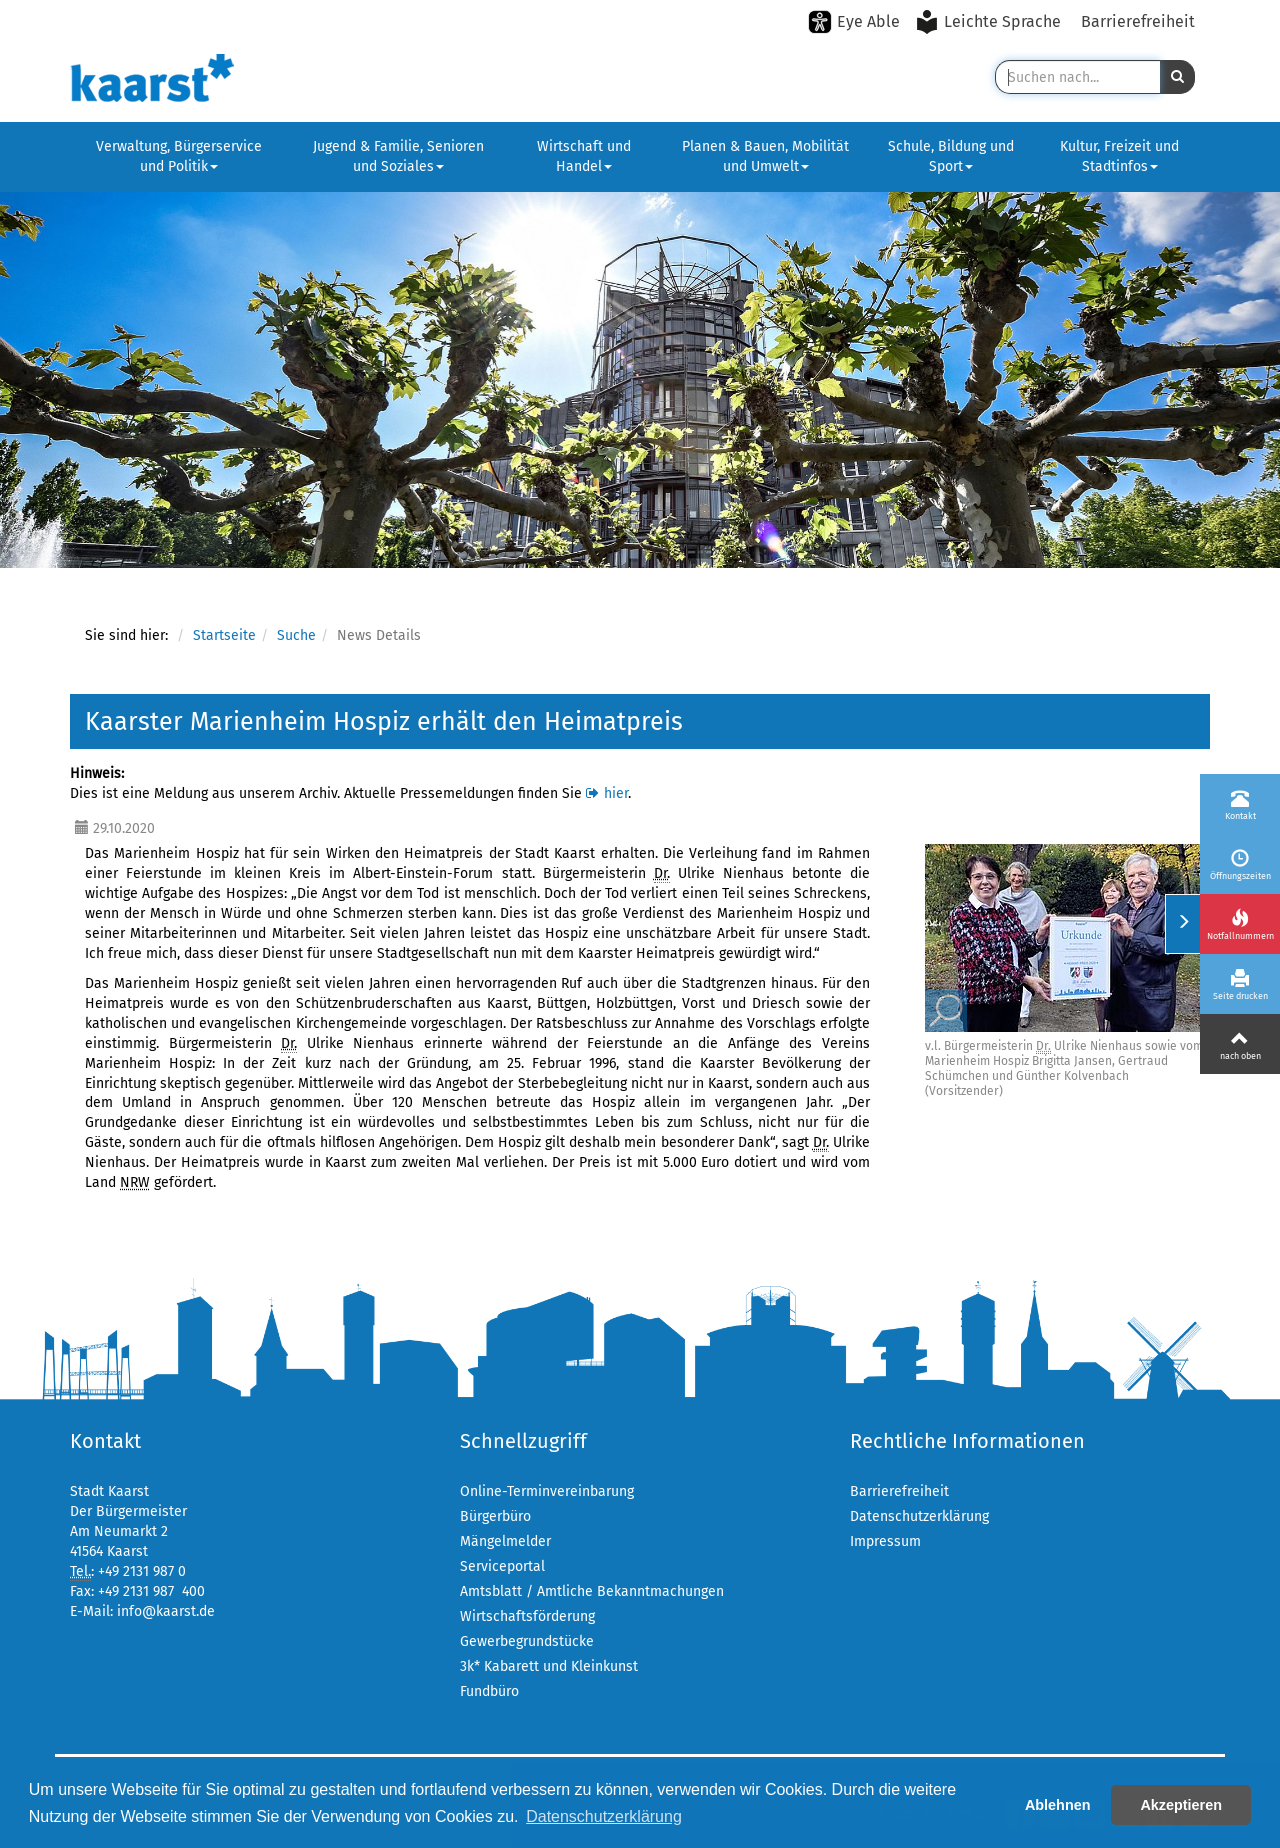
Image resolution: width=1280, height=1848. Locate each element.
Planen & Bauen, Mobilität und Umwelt (765, 156)
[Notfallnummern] (1240, 924)
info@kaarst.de (166, 1611)
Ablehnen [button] (1058, 1805)
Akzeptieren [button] (1181, 1805)
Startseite (224, 635)
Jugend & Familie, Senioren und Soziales (398, 156)
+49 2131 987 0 (142, 1571)
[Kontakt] (1240, 804)
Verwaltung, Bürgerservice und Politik (179, 156)
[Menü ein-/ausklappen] (1182, 924)
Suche (296, 635)
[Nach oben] (1240, 1044)
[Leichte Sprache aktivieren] (990, 22)
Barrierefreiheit (1138, 21)
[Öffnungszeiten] (1240, 864)
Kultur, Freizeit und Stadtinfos (1119, 156)
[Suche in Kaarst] (1077, 77)
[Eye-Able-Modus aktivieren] (854, 22)
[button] (1177, 77)
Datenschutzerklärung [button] (604, 1816)
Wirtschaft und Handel (584, 156)
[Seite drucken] (1240, 984)
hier (616, 793)
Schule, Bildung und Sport (951, 156)
